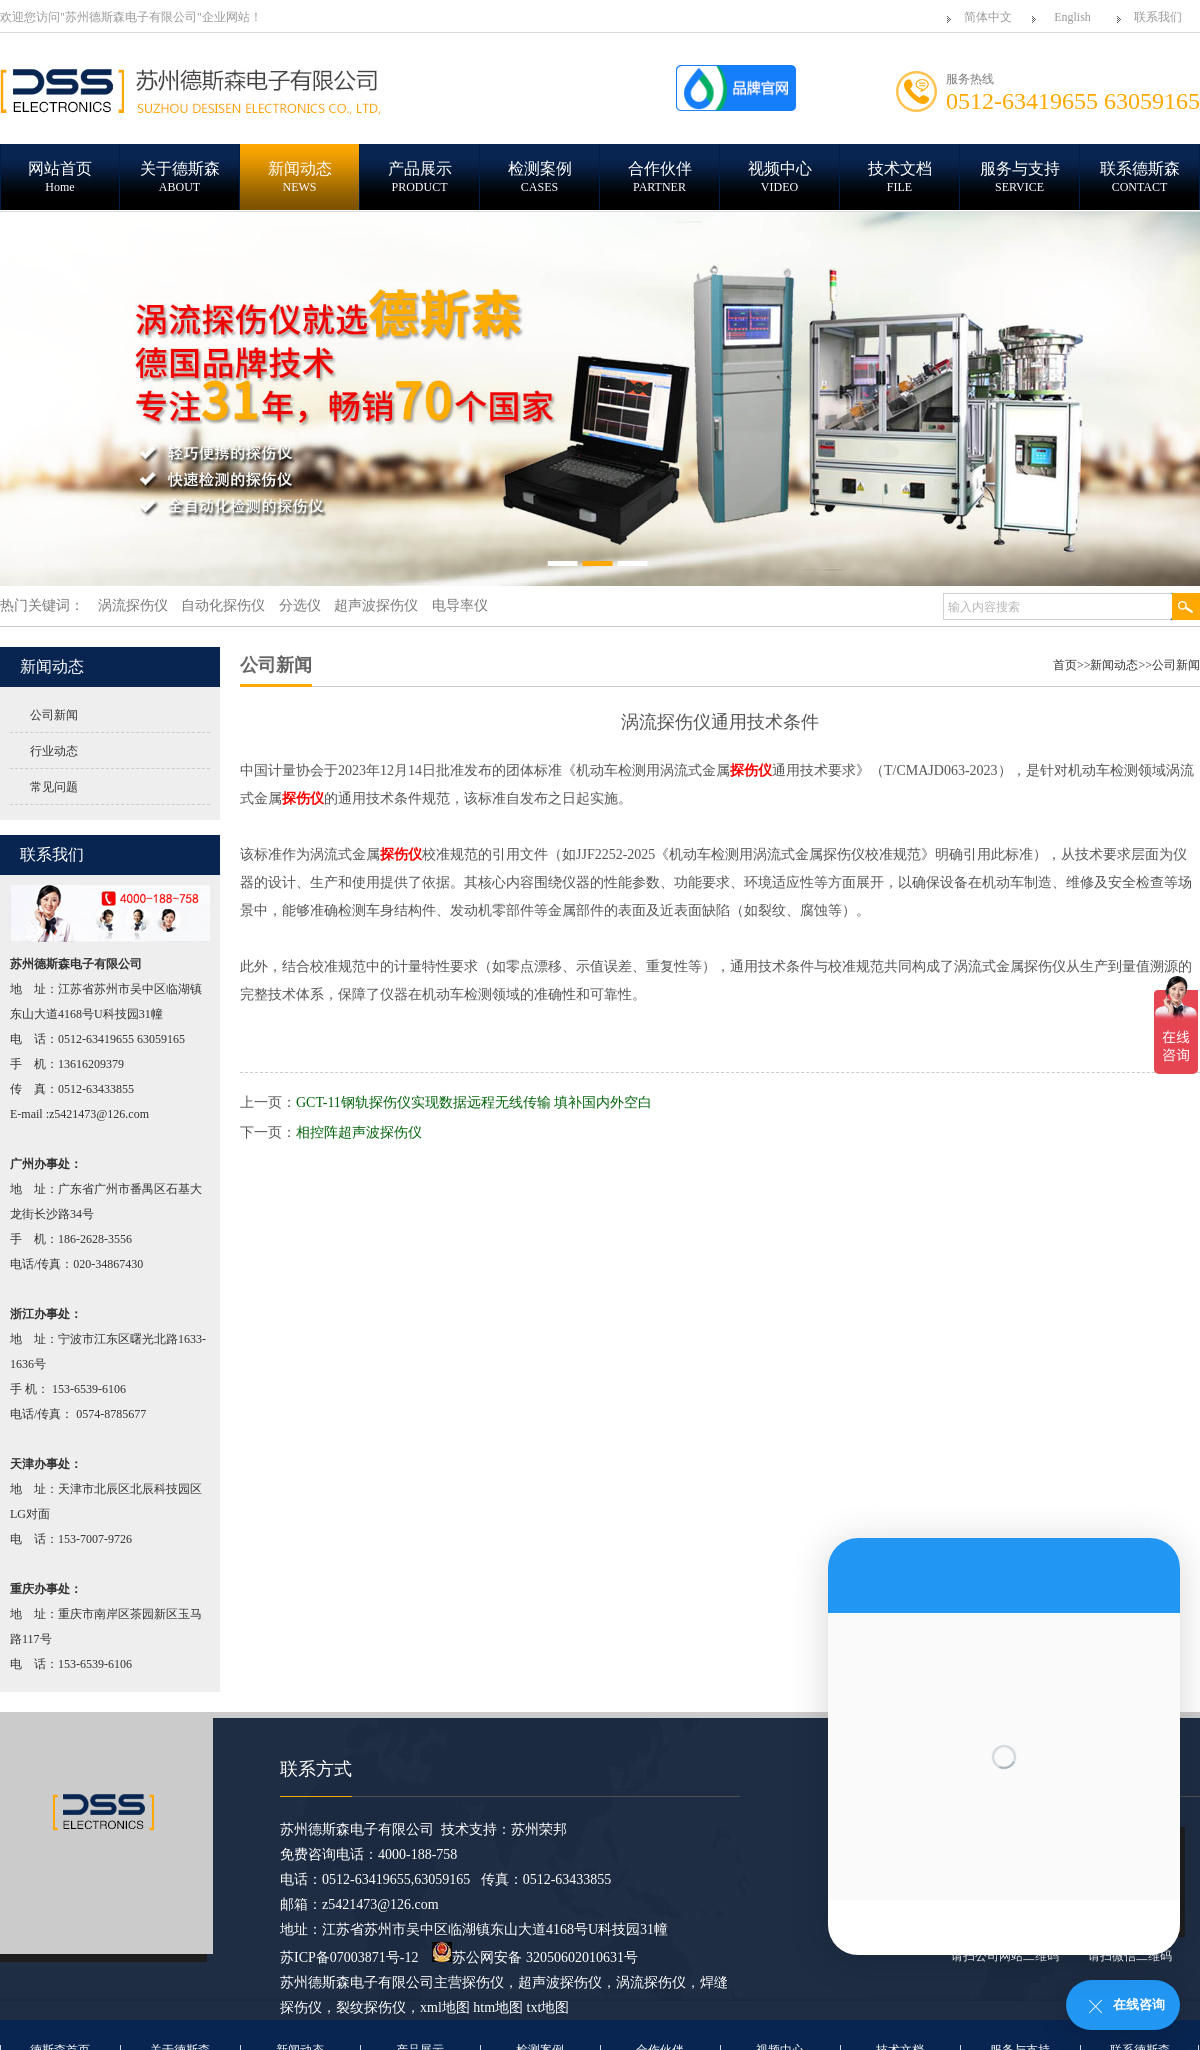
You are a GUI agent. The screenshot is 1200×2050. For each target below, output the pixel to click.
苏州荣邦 (539, 1829)
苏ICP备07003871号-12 (349, 1957)
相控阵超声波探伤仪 (359, 1132)
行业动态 (54, 751)
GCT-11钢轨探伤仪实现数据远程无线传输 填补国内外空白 (474, 1102)
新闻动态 (1114, 665)
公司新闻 (54, 715)
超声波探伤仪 (560, 1982)
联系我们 (1158, 17)
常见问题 (54, 787)
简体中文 (988, 17)
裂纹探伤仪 (371, 2007)
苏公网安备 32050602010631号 (535, 1957)
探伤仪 (483, 1982)
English (1072, 17)
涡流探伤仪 (651, 1982)
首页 (1065, 665)
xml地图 (445, 2007)
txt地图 (548, 2007)
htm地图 (498, 2007)
